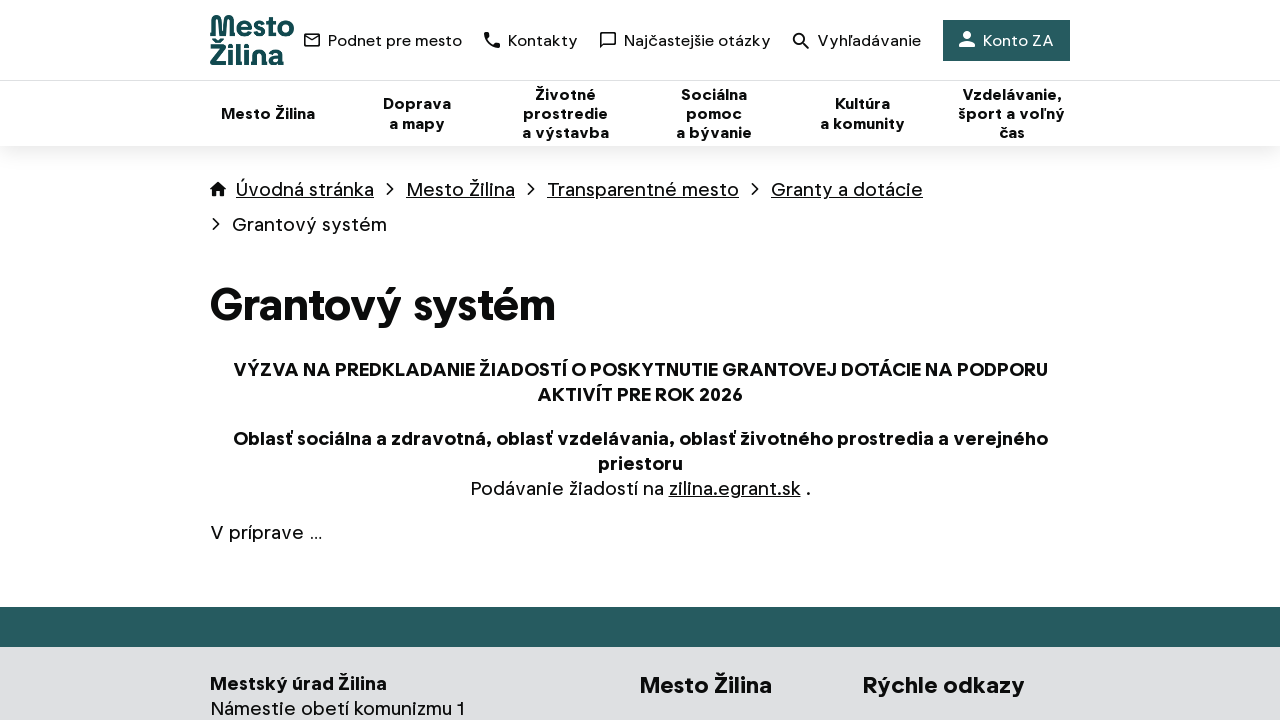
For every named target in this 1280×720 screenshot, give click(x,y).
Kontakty (531, 40)
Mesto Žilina (460, 189)
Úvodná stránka (305, 189)
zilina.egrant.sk (735, 488)
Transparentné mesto (643, 189)
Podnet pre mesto (383, 40)
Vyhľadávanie (857, 42)
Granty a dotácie (847, 189)
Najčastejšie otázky (685, 40)
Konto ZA (1006, 40)
